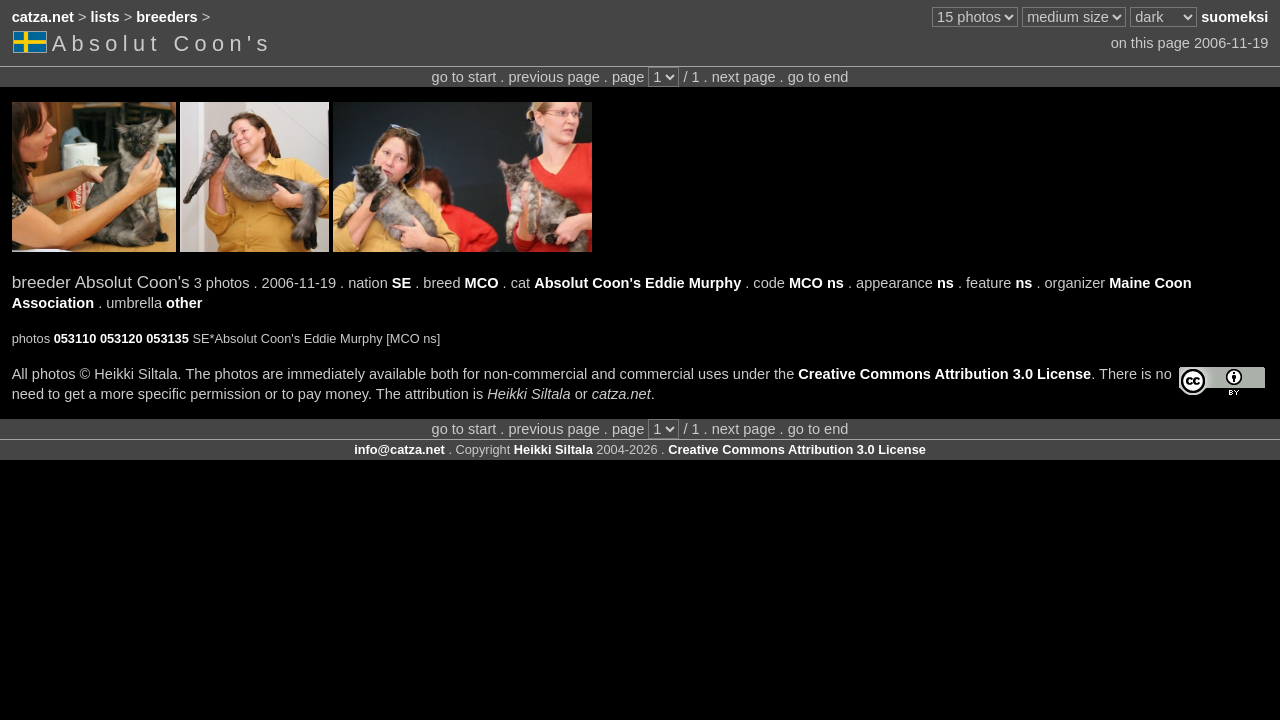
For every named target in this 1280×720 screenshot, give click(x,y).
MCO (482, 283)
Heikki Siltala (553, 449)
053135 (167, 338)
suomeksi (1234, 17)
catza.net (43, 17)
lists (105, 17)
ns (945, 283)
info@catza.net (399, 449)
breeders (166, 17)
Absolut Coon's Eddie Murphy (637, 283)
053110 (75, 338)
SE (401, 283)
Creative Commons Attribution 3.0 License (944, 374)
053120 (121, 338)
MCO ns (816, 283)
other (184, 303)
